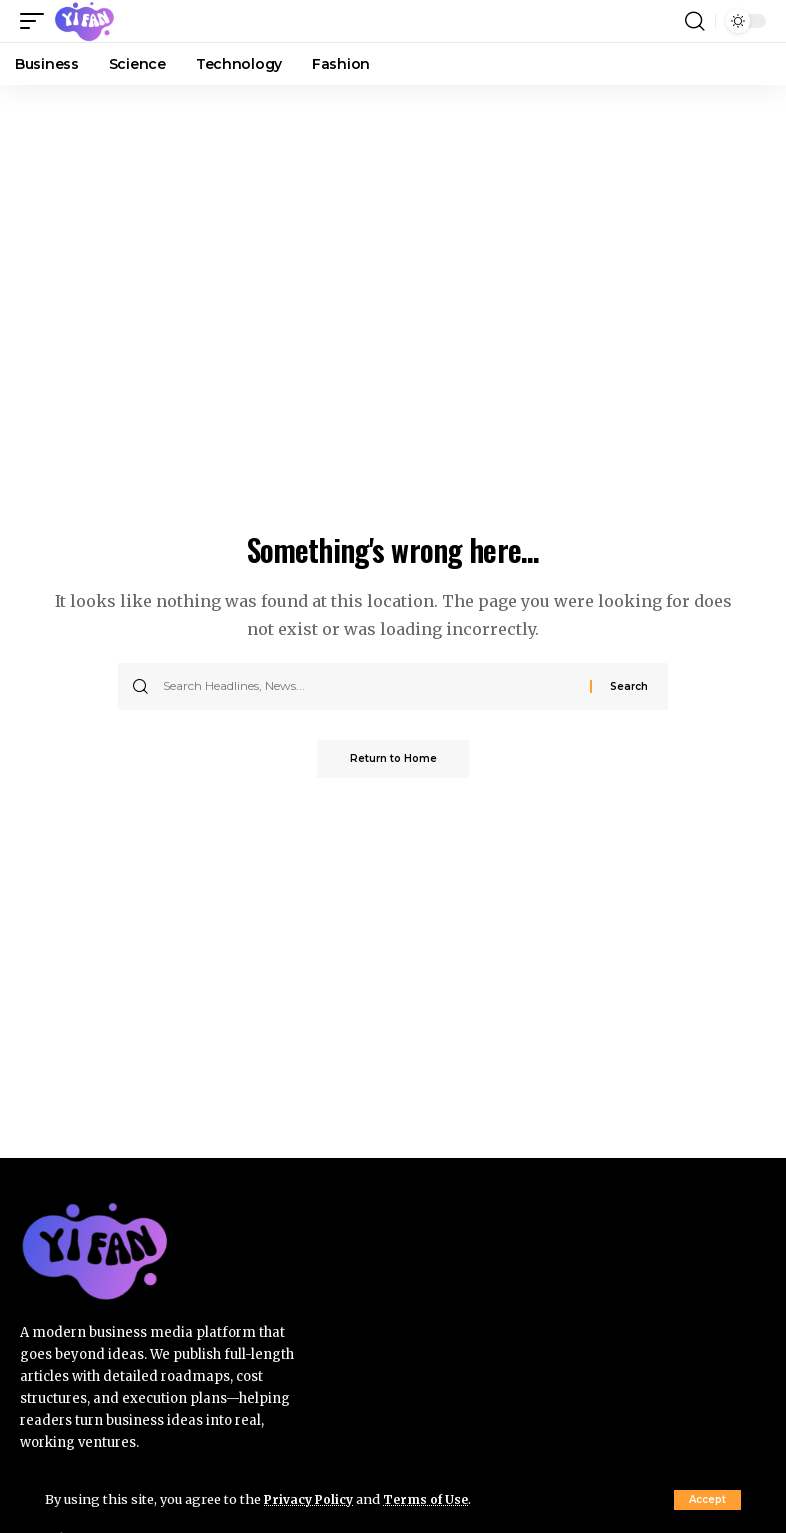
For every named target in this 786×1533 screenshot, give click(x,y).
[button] (707, 1500)
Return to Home (393, 759)
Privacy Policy (311, 1499)
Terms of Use (431, 1499)
